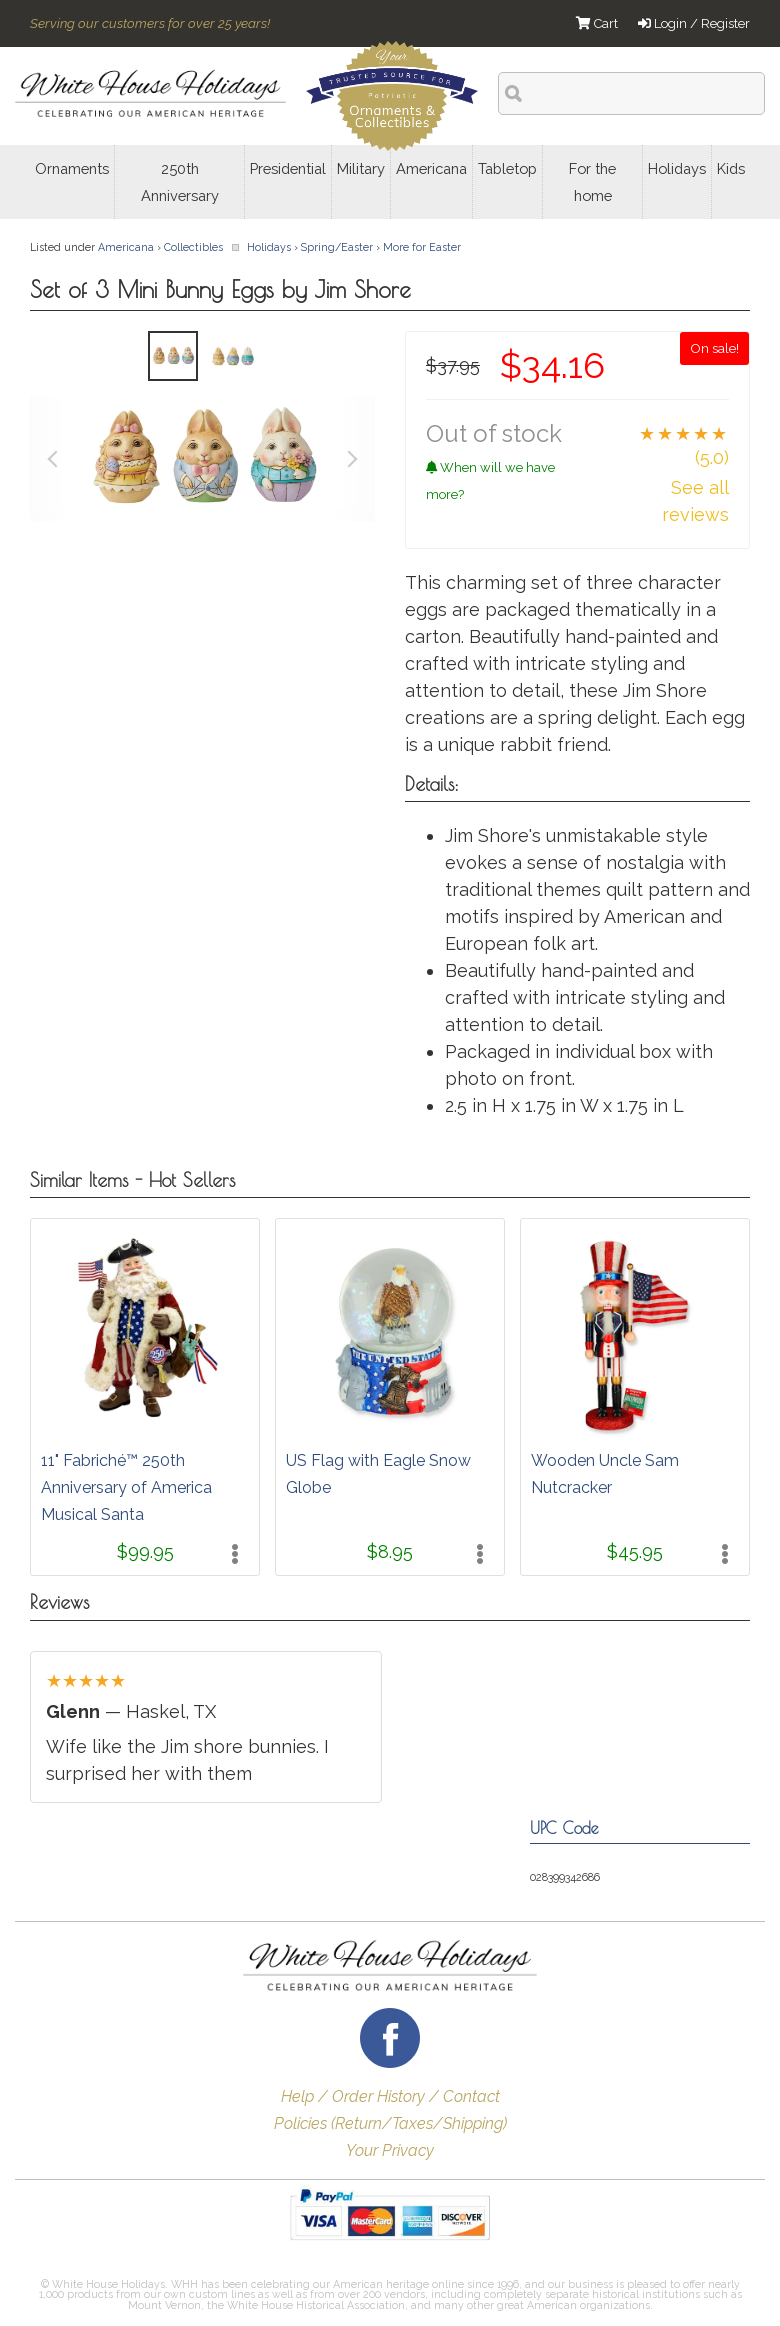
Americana (126, 247)
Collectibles (193, 247)
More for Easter (422, 247)
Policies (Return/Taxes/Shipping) (390, 2123)
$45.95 (635, 1551)
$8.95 (390, 1551)
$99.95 (145, 1551)
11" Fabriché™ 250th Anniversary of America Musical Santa (126, 1487)
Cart (597, 23)
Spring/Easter (337, 247)
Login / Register (694, 23)
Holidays (269, 247)
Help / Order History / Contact (390, 2096)
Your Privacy (390, 2150)
